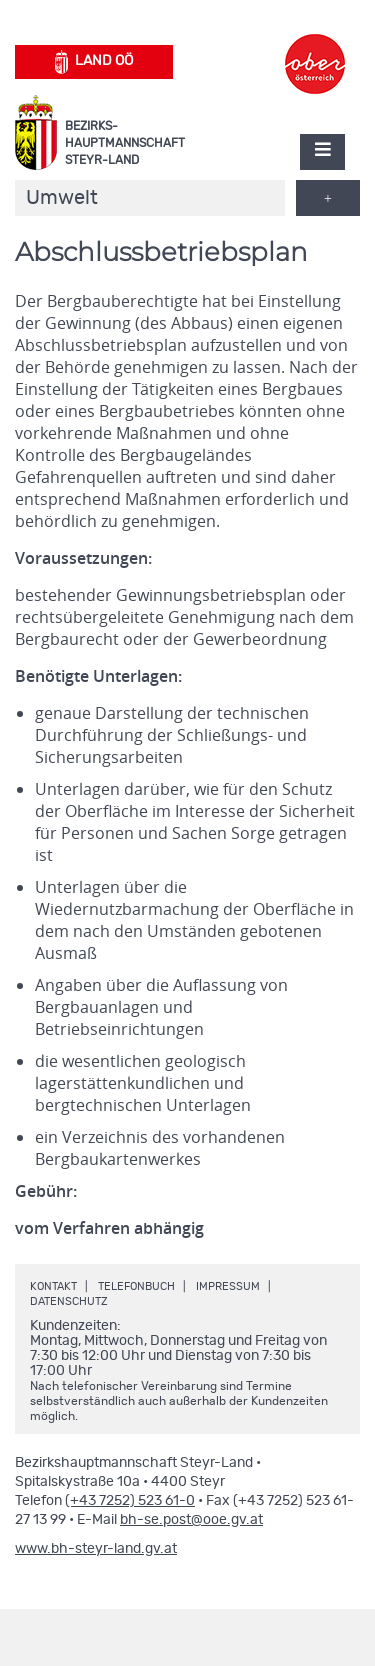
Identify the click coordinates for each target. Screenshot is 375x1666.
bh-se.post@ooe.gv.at (191, 1520)
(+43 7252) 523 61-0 (130, 1501)
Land (94, 62)
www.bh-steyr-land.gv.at (96, 1549)
